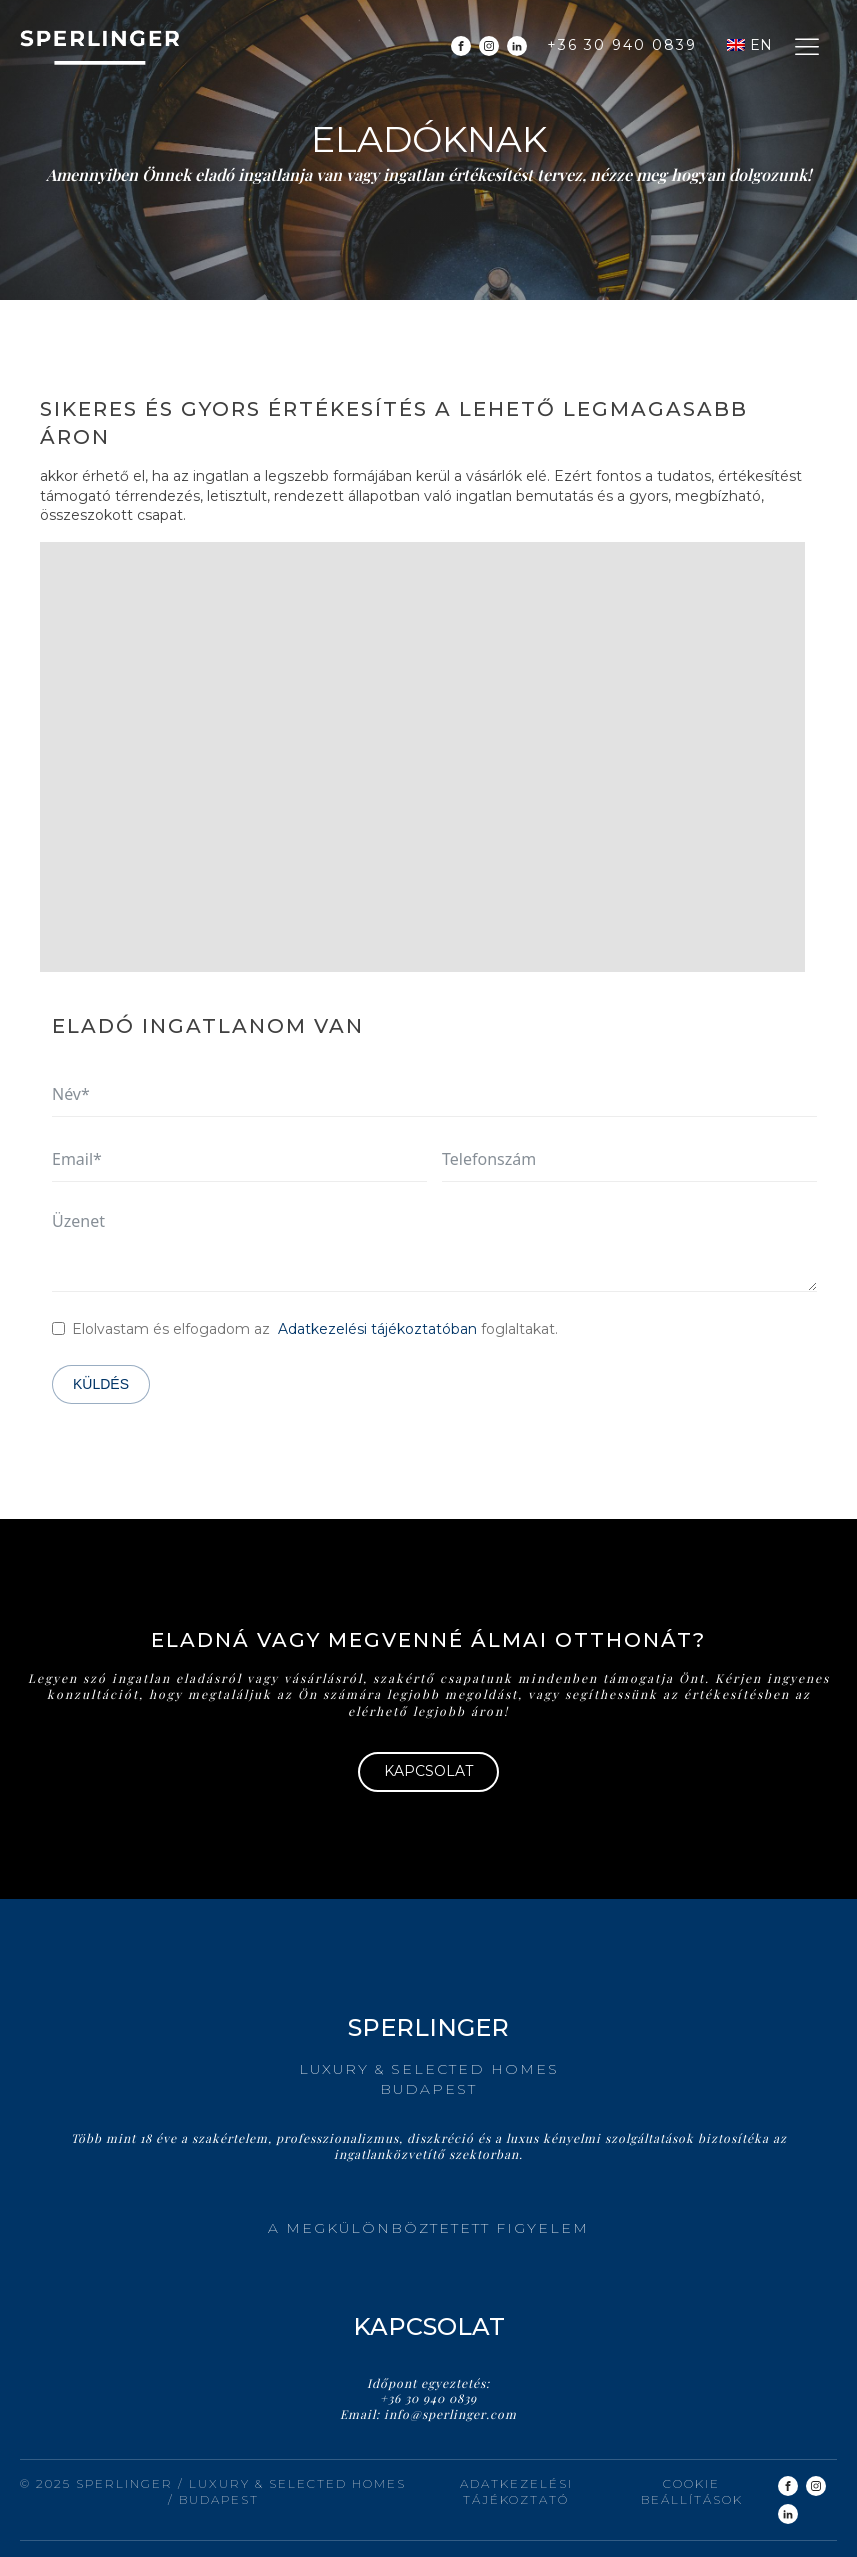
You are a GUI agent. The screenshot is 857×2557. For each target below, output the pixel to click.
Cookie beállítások (692, 2492)
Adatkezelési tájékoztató (516, 2492)
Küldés (101, 1384)
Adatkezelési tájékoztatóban (377, 1329)
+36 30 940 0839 (622, 45)
